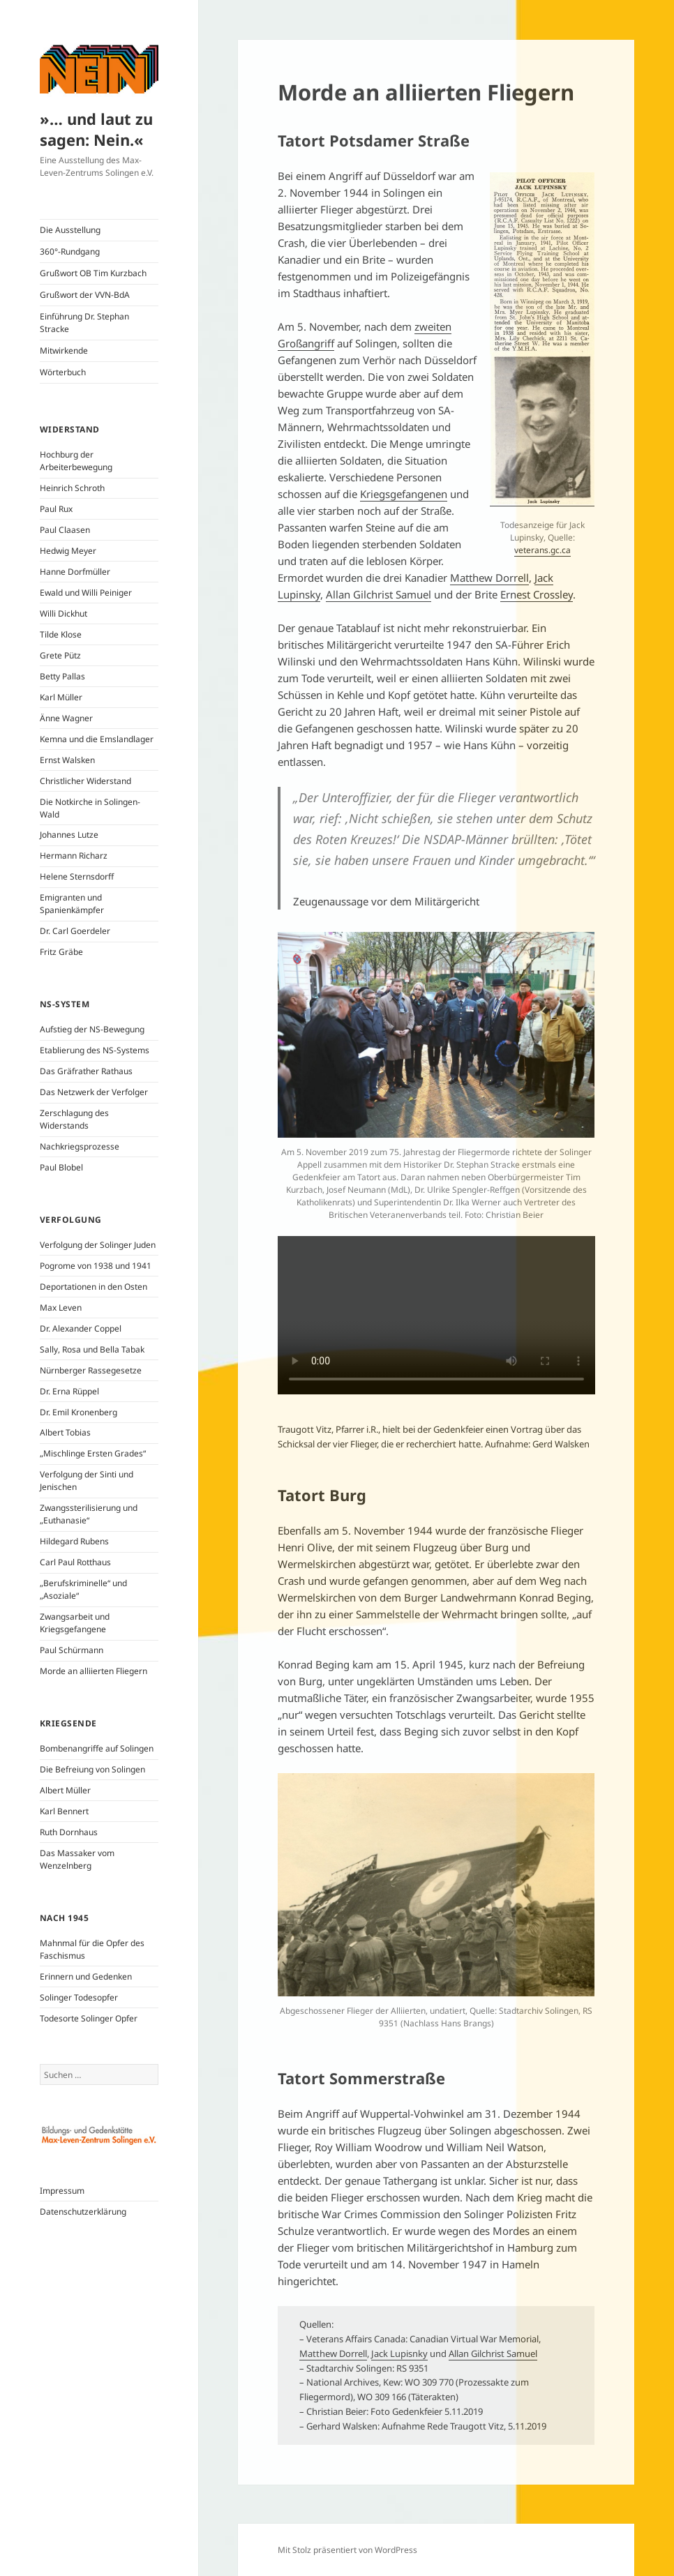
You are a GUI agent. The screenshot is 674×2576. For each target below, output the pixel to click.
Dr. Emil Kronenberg (78, 1412)
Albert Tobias (65, 1432)
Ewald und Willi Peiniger (86, 592)
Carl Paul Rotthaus (75, 1562)
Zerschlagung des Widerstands (74, 1119)
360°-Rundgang (70, 251)
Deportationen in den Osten (93, 1287)
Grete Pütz (60, 655)
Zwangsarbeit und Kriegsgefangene (75, 1623)
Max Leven (61, 1307)
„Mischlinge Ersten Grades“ (93, 1453)
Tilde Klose (61, 634)
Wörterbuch (63, 372)
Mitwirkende (64, 350)
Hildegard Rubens (74, 1541)
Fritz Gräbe (61, 952)
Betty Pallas (62, 676)
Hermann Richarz (73, 855)
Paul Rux (56, 509)
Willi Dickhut (63, 613)
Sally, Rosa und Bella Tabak (92, 1349)
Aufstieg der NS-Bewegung (92, 1029)
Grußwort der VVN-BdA (85, 295)
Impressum (62, 2191)
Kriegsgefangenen (403, 494)
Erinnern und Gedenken (86, 1976)
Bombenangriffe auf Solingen (96, 1748)
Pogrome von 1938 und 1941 (95, 1266)
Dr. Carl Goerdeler (75, 931)
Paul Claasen (65, 530)
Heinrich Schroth (72, 488)
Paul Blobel (61, 1167)
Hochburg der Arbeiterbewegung (76, 461)
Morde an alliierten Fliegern (93, 1671)
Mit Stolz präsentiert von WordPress (347, 2550)
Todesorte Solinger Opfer (88, 2018)
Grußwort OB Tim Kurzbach (93, 273)
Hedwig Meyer (68, 551)
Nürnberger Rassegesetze (91, 1370)
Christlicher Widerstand (85, 781)
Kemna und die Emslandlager (96, 739)
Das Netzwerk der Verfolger (94, 1092)
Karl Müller (61, 697)
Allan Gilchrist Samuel (378, 594)
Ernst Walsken (67, 760)
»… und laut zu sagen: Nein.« (96, 129)
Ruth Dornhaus (69, 1832)
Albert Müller (65, 1790)
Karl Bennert (64, 1811)
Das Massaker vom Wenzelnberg (77, 1859)
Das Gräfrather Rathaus (86, 1071)
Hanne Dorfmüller (75, 572)
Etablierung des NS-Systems (94, 1050)
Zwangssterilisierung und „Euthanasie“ (88, 1514)
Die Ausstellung (70, 230)
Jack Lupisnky (399, 2353)
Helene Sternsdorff (77, 876)
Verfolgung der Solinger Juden (98, 1245)
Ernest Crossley (536, 594)
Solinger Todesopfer (79, 1997)
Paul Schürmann (71, 1650)
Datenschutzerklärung (83, 2211)
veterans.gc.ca (542, 550)
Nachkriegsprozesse (79, 1146)
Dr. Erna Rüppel (69, 1391)
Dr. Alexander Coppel (80, 1328)
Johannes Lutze (69, 835)
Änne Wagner (66, 718)
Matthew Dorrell (489, 578)
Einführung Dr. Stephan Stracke (84, 322)
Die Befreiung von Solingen (92, 1769)
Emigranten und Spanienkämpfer (72, 903)
